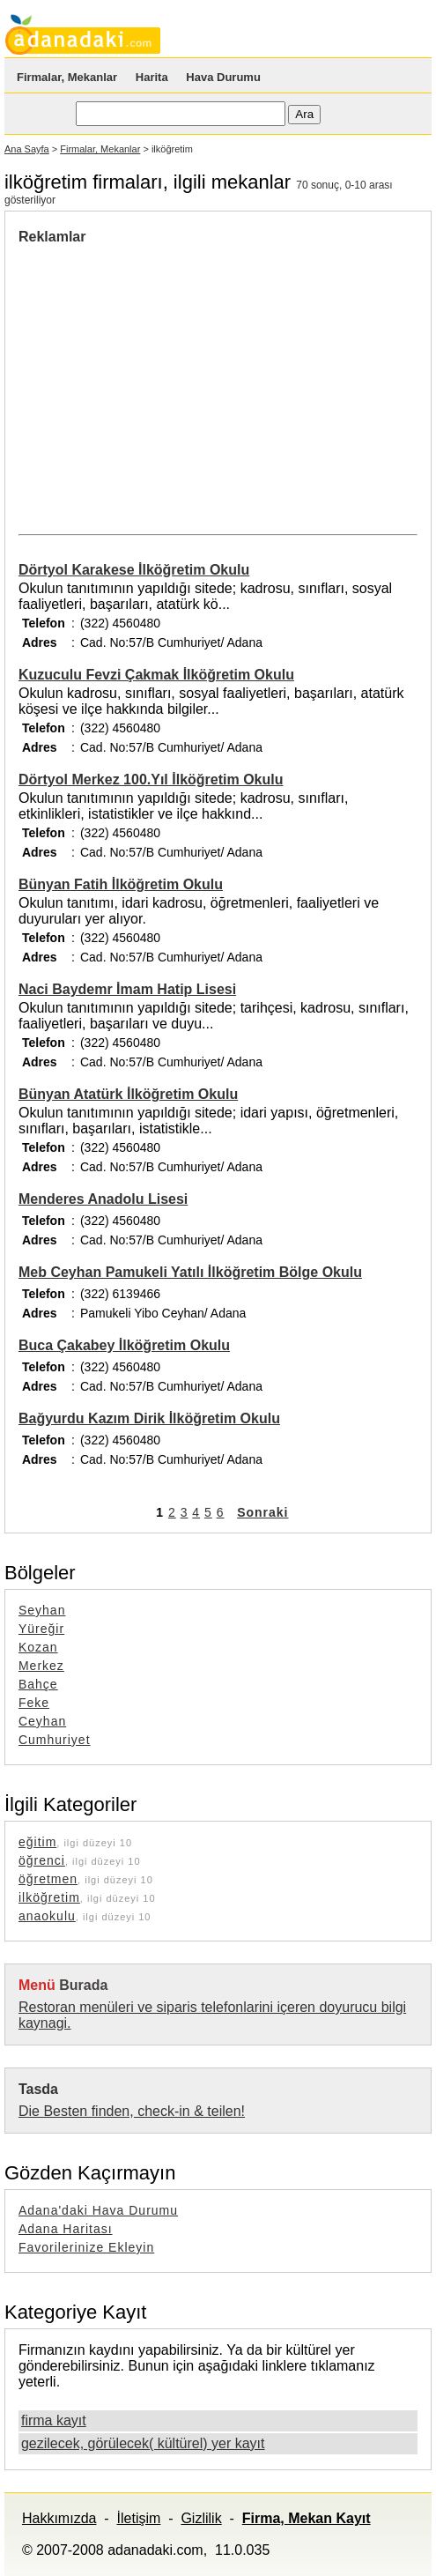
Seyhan (41, 1610)
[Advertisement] (166, 377)
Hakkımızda (59, 2518)
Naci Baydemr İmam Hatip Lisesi (127, 989)
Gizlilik (201, 2518)
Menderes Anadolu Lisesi (103, 1198)
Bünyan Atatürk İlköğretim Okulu (128, 1094)
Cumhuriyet (54, 1740)
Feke (33, 1703)
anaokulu (47, 1916)
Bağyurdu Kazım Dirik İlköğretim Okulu (149, 1418)
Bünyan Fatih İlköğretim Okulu (120, 884)
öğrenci (41, 1860)
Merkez (41, 1666)
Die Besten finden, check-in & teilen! (131, 2111)
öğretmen (48, 1879)
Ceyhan (42, 1721)
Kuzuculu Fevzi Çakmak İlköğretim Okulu (156, 674)
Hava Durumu (223, 77)
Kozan (38, 1647)
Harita (152, 77)
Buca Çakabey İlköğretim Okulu (124, 1345)
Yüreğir (41, 1629)
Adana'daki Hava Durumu (98, 2210)
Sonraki (262, 1512)
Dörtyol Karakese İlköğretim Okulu (133, 569)
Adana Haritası (65, 2229)
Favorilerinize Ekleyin (86, 2247)
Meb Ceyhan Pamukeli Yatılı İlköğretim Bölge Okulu (190, 1272)
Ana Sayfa (26, 149)
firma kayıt (53, 2420)
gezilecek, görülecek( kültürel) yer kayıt (143, 2443)
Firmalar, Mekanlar (67, 77)
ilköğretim (49, 1897)
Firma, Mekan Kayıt (306, 2518)
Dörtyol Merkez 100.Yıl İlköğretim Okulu (151, 779)
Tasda (38, 2089)
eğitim (37, 1842)
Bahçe (38, 1684)
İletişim (139, 2518)
